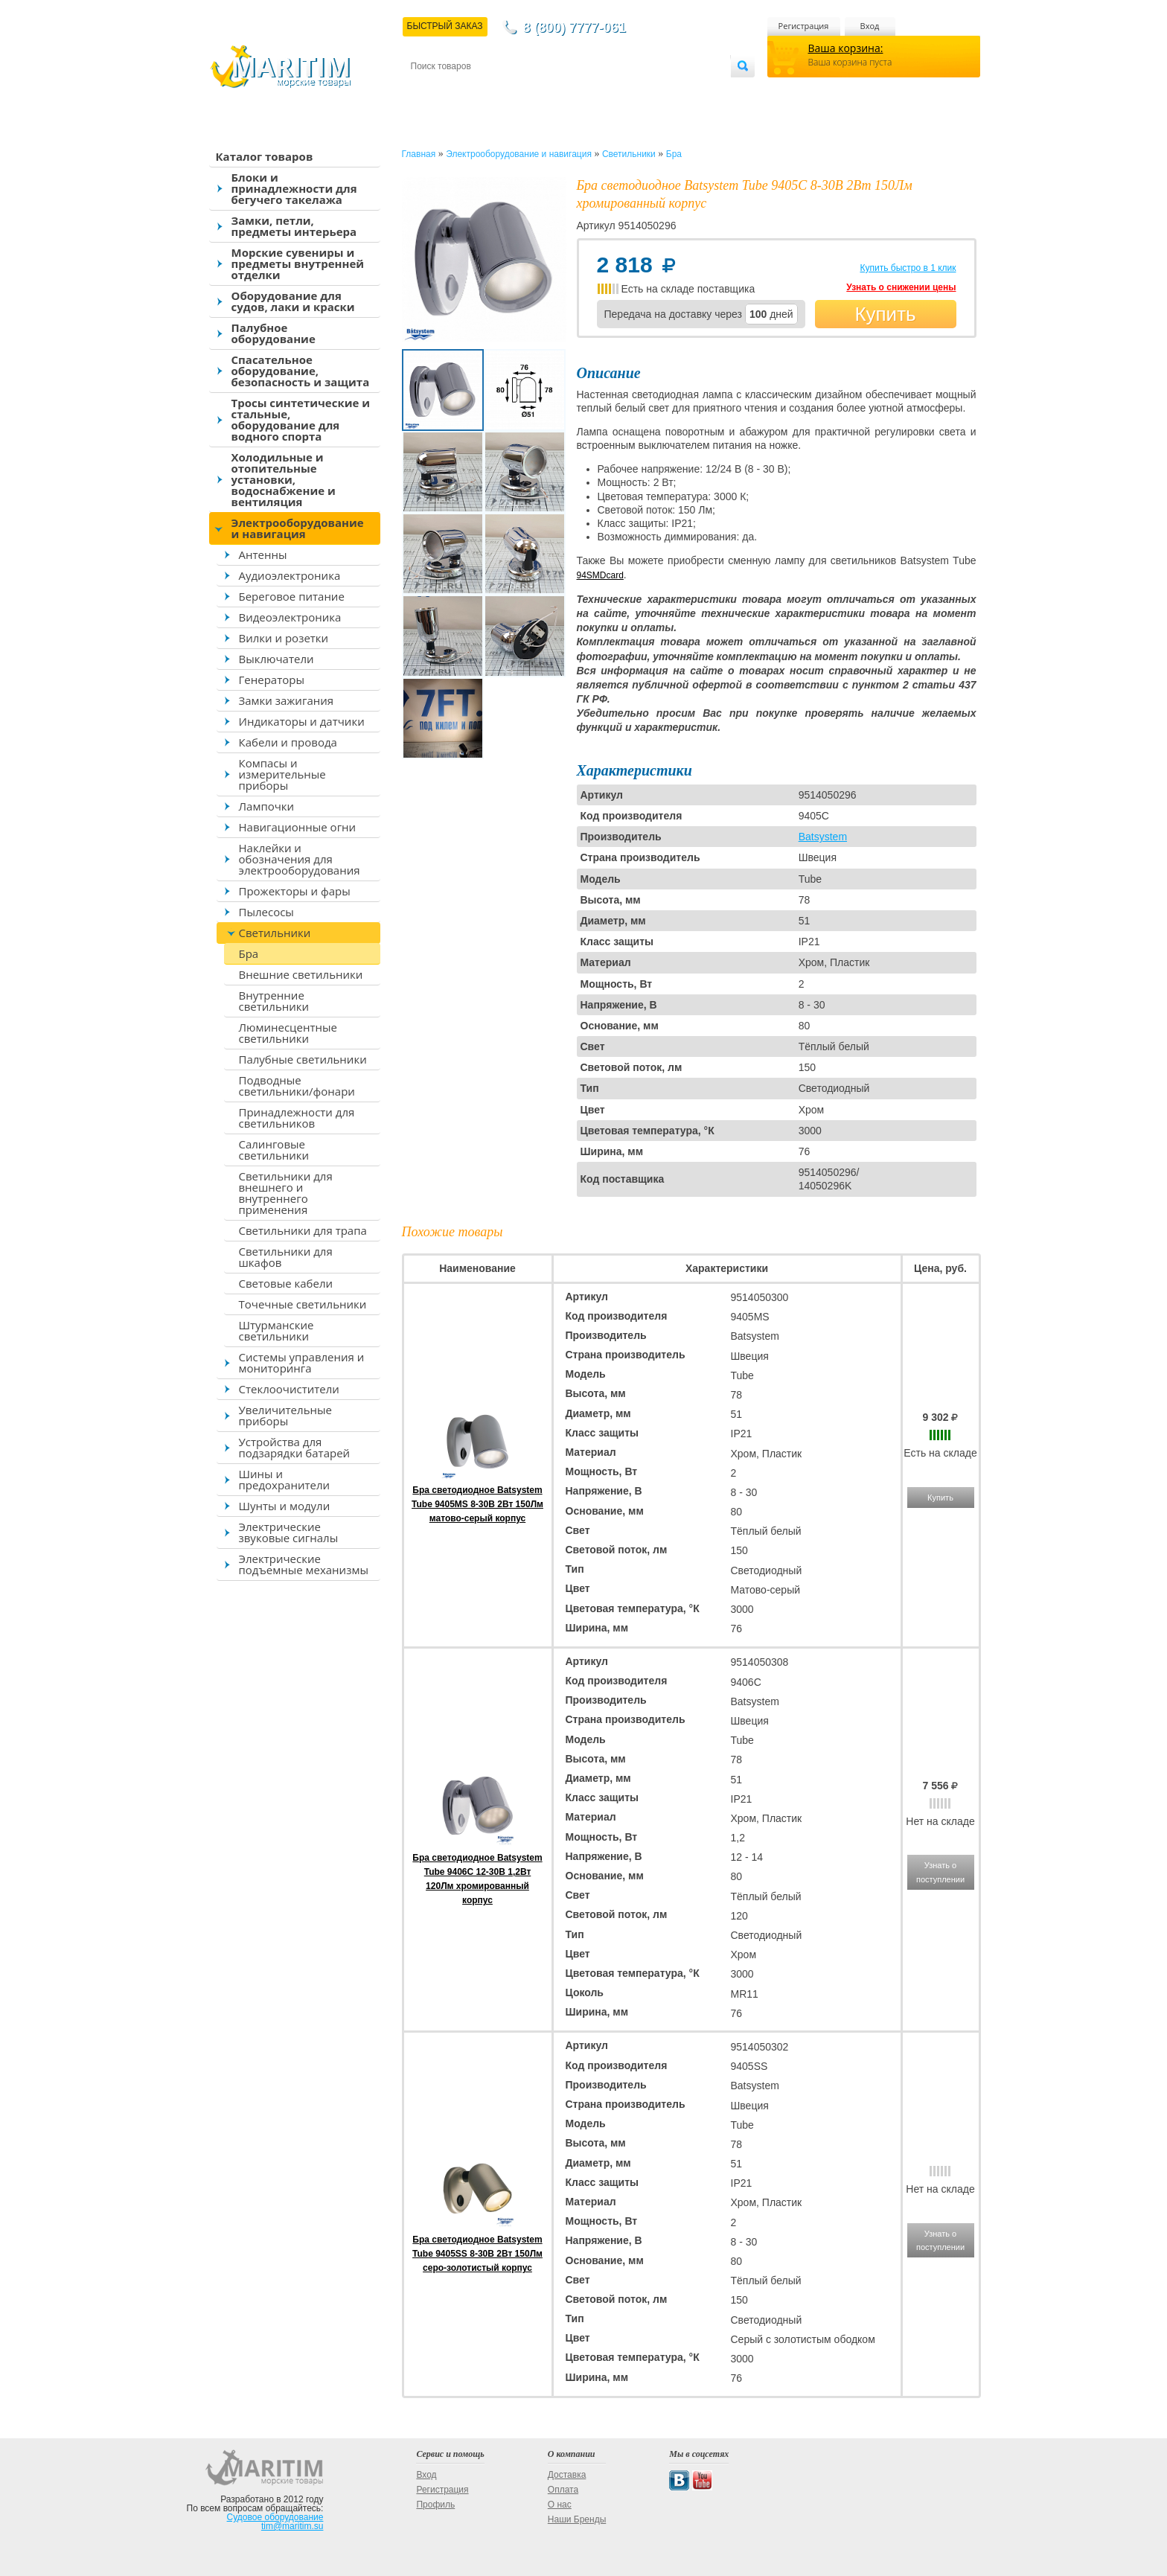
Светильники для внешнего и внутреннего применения (286, 1193)
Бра (249, 953)
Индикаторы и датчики (302, 721)
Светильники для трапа (303, 1230)
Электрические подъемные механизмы (303, 1564)
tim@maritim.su (292, 2526)
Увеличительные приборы (285, 1415)
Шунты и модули (284, 1505)
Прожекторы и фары (295, 890)
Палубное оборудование (273, 333)
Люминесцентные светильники (288, 1033)
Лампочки (267, 806)
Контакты (428, 90)
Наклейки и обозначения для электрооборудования (299, 859)
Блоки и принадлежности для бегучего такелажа (294, 188)
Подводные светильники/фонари (297, 1086)
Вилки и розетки (284, 637)
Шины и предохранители (284, 1479)
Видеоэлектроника (290, 617)
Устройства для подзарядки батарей (295, 1447)
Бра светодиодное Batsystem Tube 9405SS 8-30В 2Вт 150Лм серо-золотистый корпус (477, 2253)
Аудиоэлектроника (290, 575)
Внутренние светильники (274, 1001)
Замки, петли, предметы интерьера (294, 226)
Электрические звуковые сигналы (289, 1532)
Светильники (275, 932)
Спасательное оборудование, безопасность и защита (300, 370)
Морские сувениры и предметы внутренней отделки (298, 263)
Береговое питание (292, 596)
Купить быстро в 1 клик (908, 268)
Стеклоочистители (289, 1388)
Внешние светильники (301, 974)
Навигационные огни (298, 826)
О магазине (588, 90)
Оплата (533, 90)
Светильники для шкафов (286, 1257)
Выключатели (276, 658)
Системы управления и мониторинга (302, 1362)
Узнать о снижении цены (901, 287)
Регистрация (803, 25)
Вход (870, 25)
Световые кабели (286, 1283)
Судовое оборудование (275, 2517)
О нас (560, 2504)
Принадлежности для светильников (297, 1118)
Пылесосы (266, 911)
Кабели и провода (288, 742)
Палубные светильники (303, 1059)
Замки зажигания (286, 700)
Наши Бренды (577, 2519)
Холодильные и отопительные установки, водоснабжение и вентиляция (283, 479)
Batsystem (823, 837)
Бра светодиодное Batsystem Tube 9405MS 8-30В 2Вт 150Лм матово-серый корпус (477, 1504)
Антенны (263, 554)
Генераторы (271, 679)
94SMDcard (600, 575)
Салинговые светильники (274, 1150)
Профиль (435, 2504)
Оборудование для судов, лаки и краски (293, 301)
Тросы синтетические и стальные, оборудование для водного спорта (301, 419)
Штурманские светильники (276, 1330)
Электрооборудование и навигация (297, 528)
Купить (884, 314)
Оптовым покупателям (683, 90)
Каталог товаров (264, 156)
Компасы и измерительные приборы (282, 774)
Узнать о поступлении (940, 1872)
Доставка (483, 90)
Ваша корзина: (845, 48)
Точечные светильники (303, 1304)
